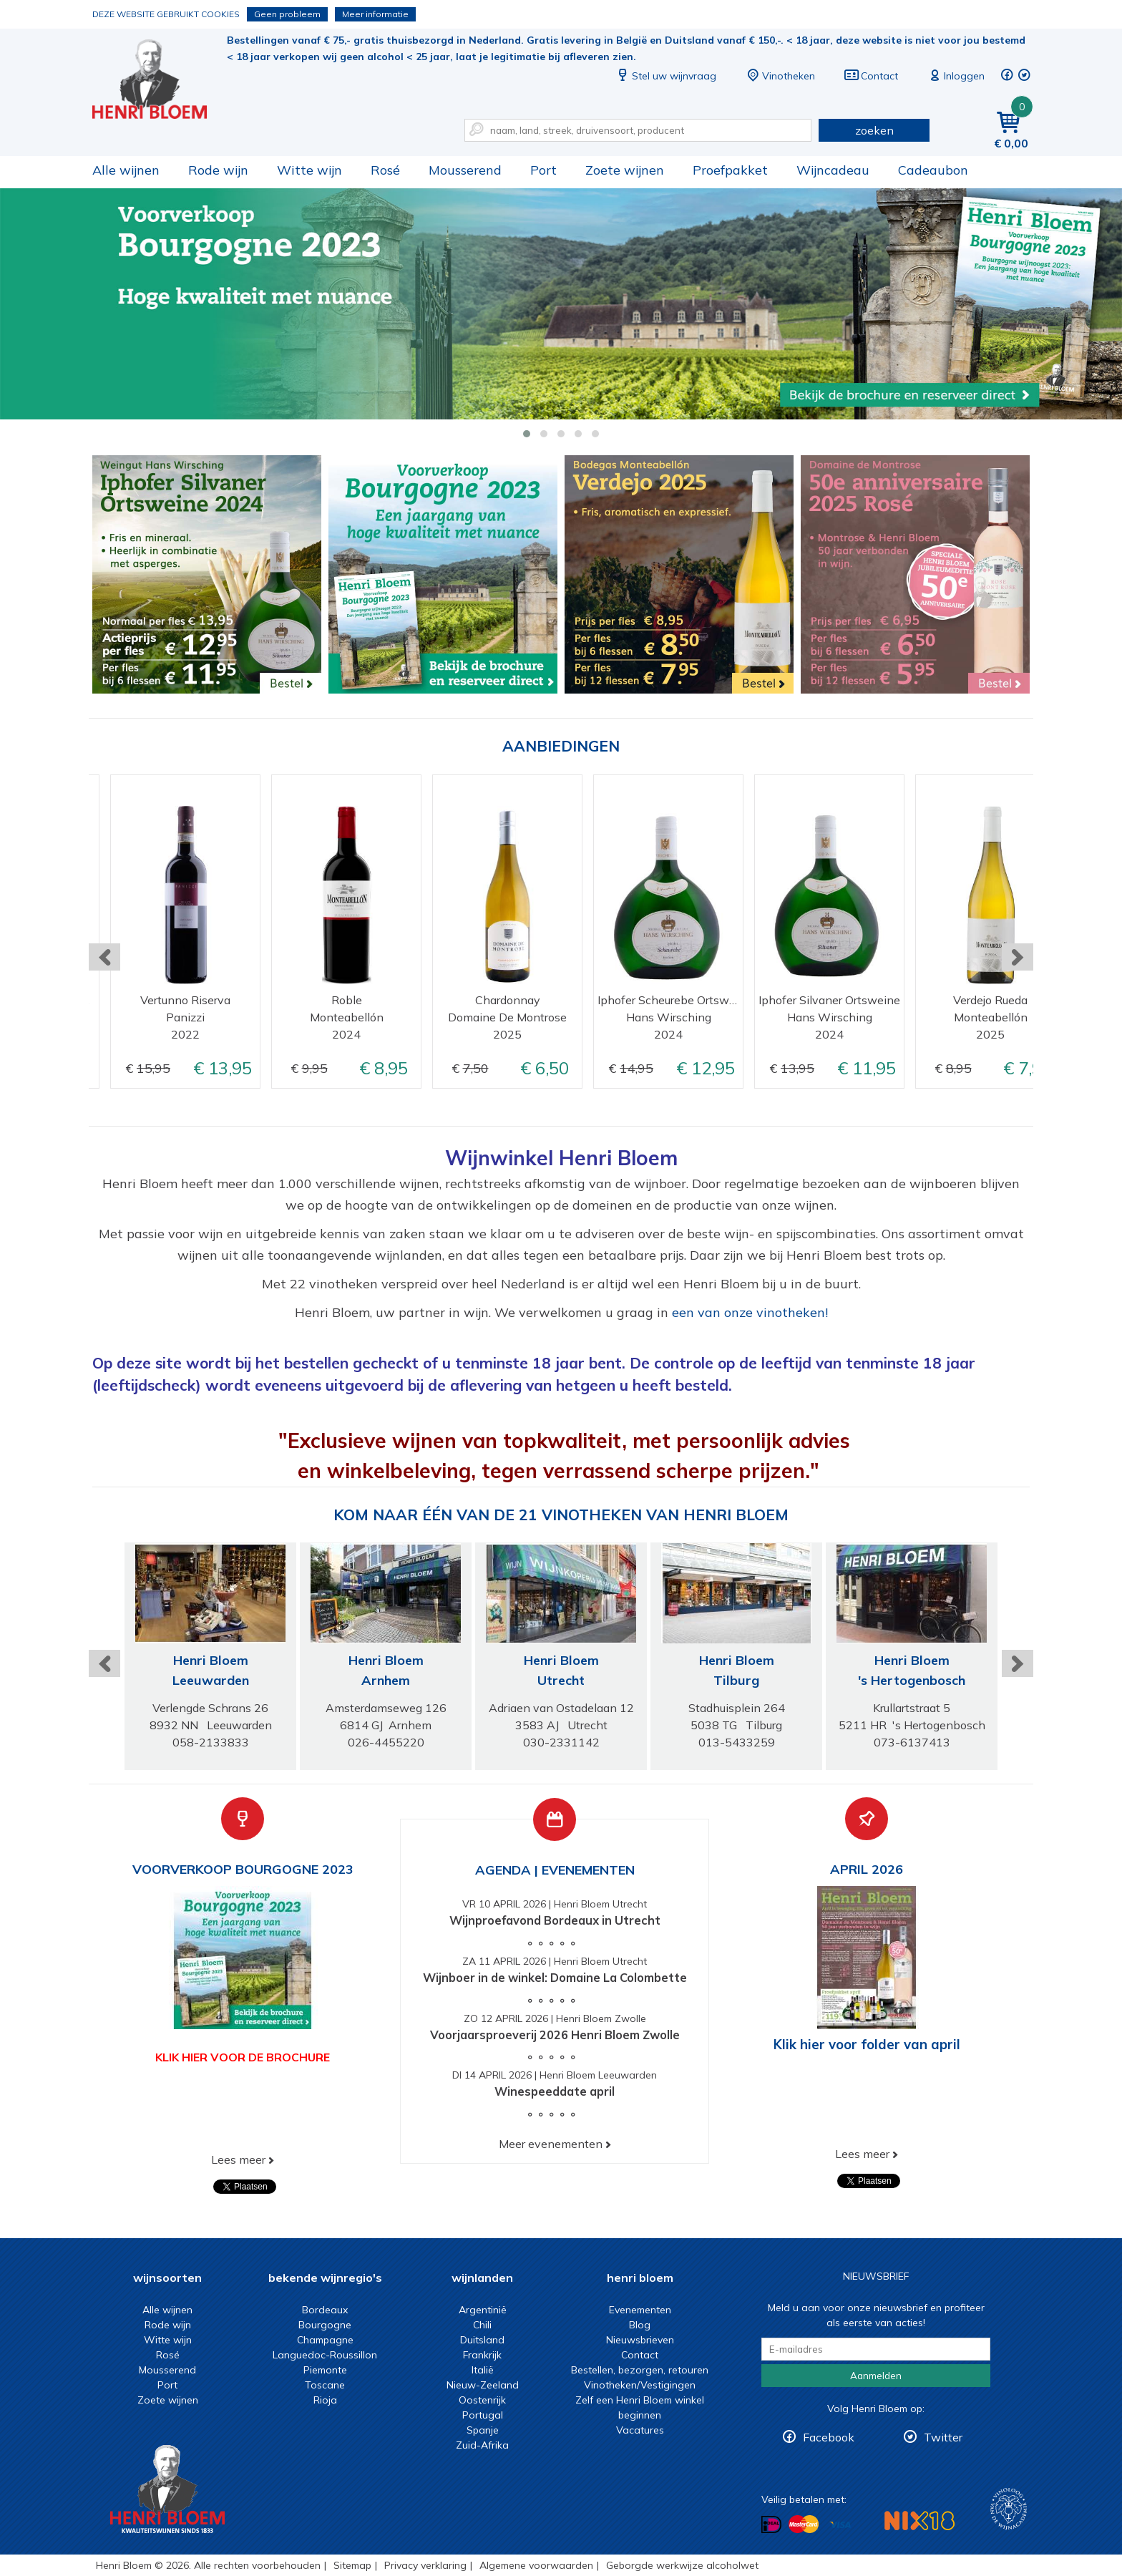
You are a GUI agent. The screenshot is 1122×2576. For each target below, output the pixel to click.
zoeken (874, 130)
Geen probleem (287, 14)
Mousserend (465, 170)
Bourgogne (324, 2324)
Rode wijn (218, 170)
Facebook (828, 2437)
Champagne (325, 2339)
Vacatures (640, 2430)
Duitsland (482, 2339)
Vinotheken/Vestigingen (640, 2384)
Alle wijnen (126, 170)
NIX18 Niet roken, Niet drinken (919, 2520)
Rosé (385, 170)
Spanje (483, 2430)
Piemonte (325, 2369)
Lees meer (238, 2159)
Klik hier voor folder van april (867, 2044)
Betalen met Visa (840, 2525)
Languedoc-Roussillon (325, 2354)
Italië (483, 2369)
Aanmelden (876, 2375)
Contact (871, 75)
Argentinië (483, 2309)
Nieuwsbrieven (640, 2339)
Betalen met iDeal (771, 2524)
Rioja (325, 2399)
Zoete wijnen (624, 170)
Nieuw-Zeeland (483, 2384)
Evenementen (640, 2309)
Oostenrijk (482, 2399)
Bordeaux (325, 2309)
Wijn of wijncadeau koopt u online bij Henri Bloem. (159, 79)
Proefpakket (730, 170)
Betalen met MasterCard (804, 2523)
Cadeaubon (933, 170)
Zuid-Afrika (482, 2445)
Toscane (325, 2384)
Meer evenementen (551, 2144)
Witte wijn (309, 170)
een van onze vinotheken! (750, 1312)
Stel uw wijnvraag (665, 75)
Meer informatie (375, 14)
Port (543, 170)
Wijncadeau (832, 170)
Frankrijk (482, 2354)
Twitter (943, 2437)
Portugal (482, 2415)
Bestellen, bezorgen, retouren (639, 2369)
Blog (639, 2324)
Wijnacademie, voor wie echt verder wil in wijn (1008, 2509)
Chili (482, 2324)
